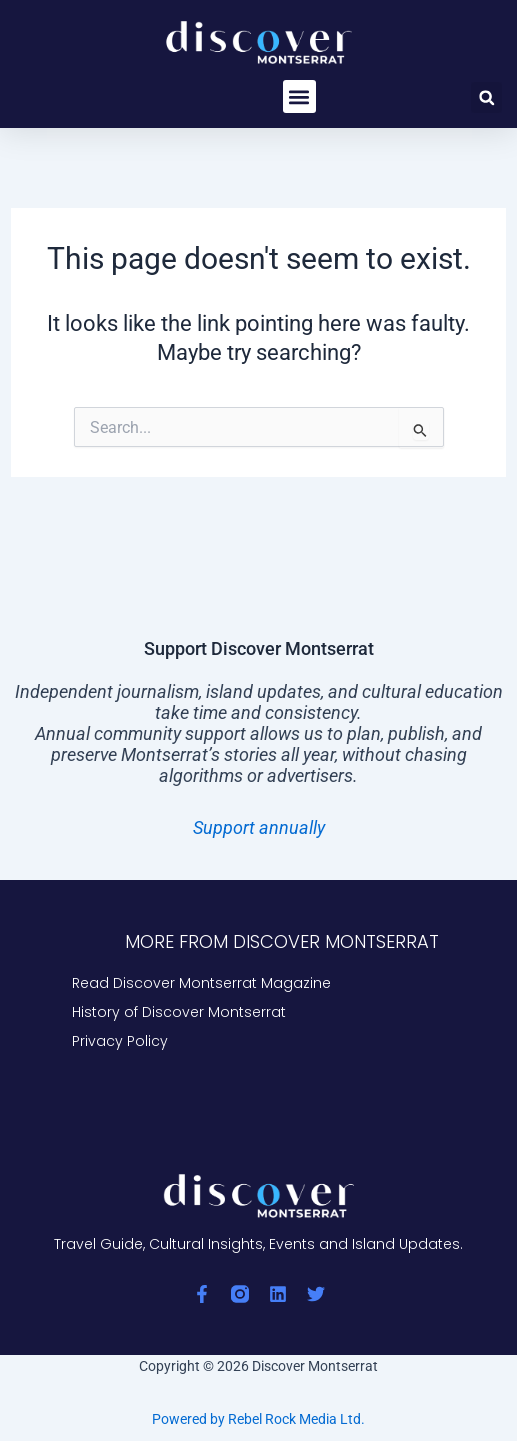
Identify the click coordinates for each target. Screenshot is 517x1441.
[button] (299, 96)
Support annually (259, 827)
